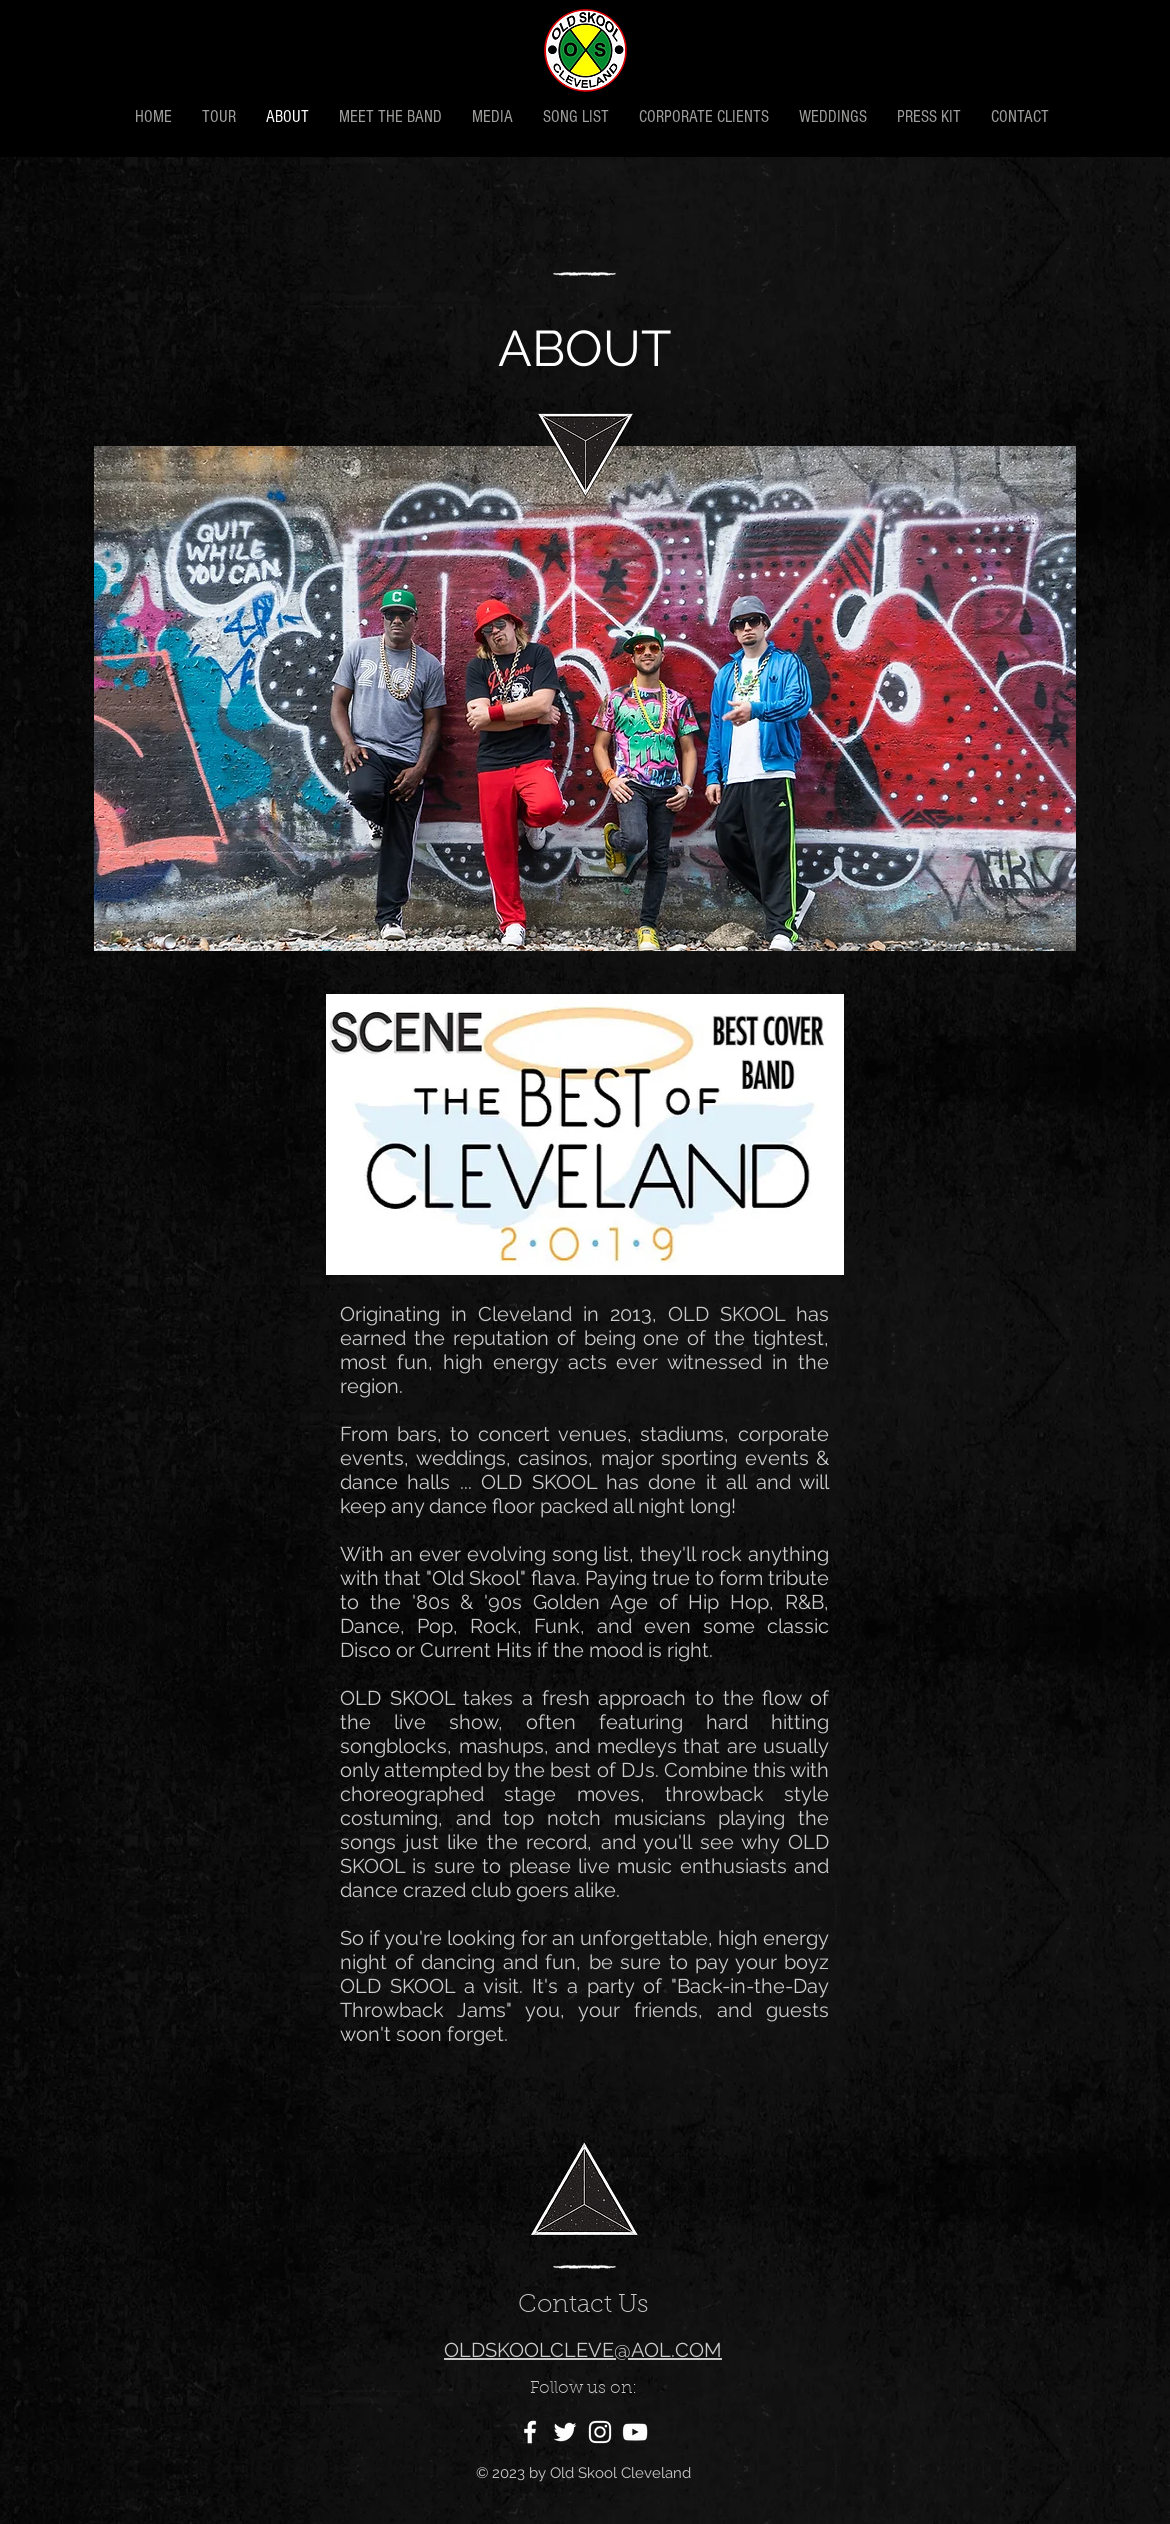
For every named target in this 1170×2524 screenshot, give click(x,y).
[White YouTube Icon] (635, 2432)
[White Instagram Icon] (600, 2432)
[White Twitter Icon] (565, 2432)
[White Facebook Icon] (530, 2432)
